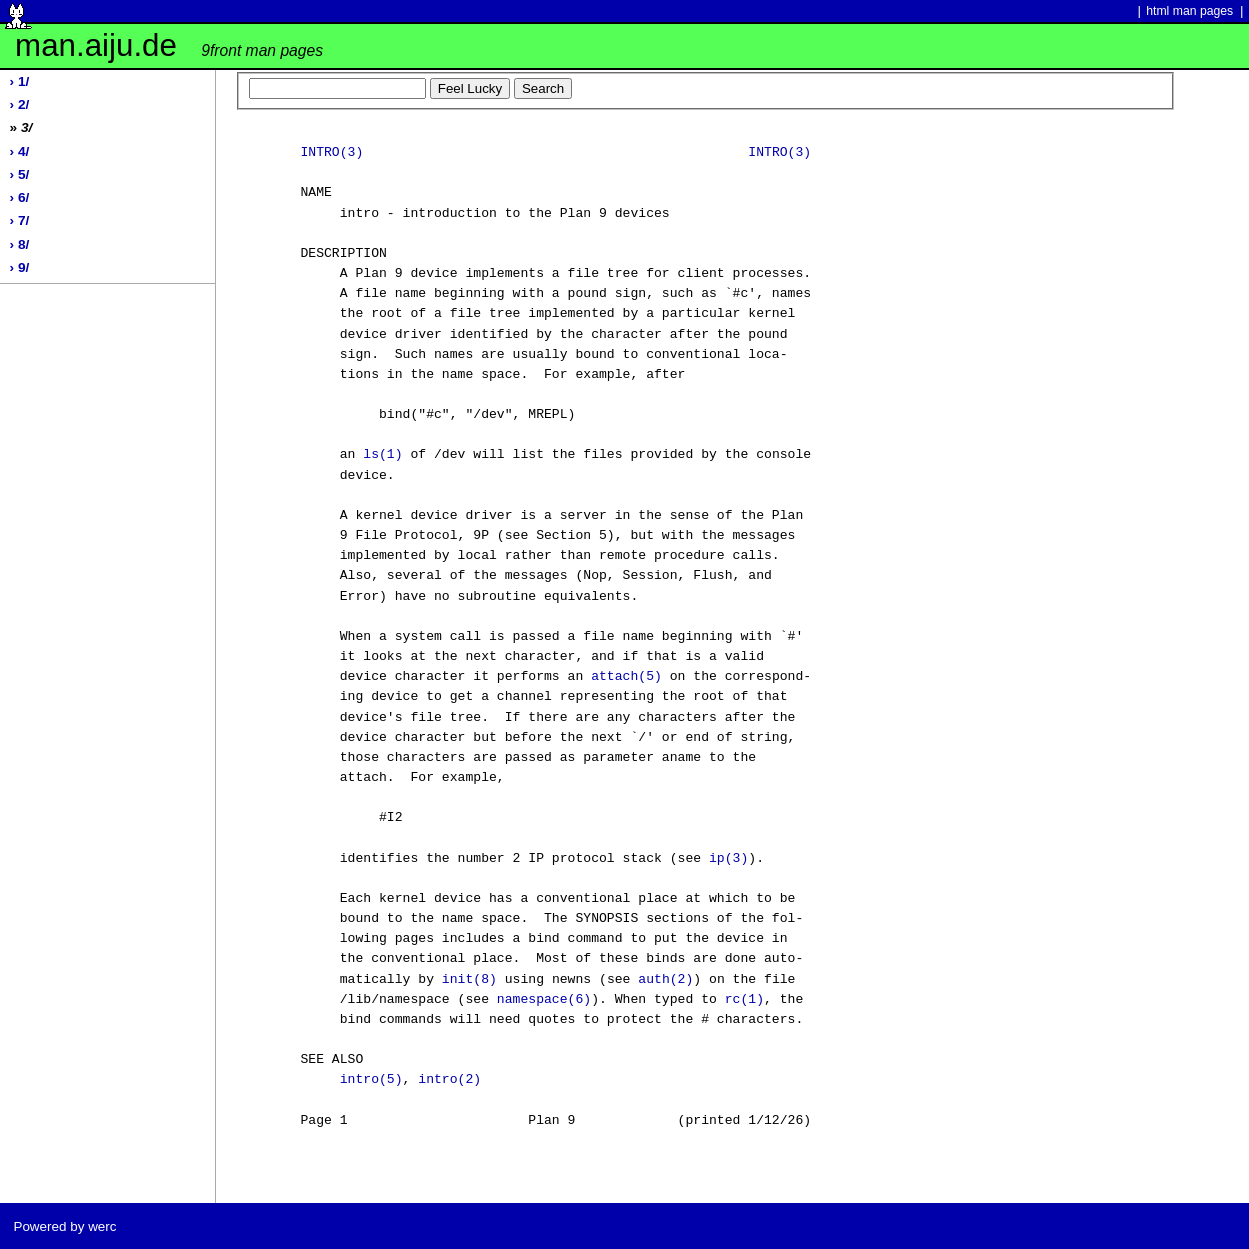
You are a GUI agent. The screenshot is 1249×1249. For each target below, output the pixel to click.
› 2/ (20, 104)
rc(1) (744, 1000)
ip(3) (728, 859)
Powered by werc (64, 1226)
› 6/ (20, 197)
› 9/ (20, 267)
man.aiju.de (169, 45)
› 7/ (20, 220)
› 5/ (20, 174)
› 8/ (20, 244)
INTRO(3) (331, 153)
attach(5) (626, 677)
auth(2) (665, 980)
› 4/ (20, 151)
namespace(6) (544, 1000)
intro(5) (371, 1080)
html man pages (1189, 11)
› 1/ (20, 81)
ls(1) (382, 455)
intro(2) (449, 1080)
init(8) (469, 980)
